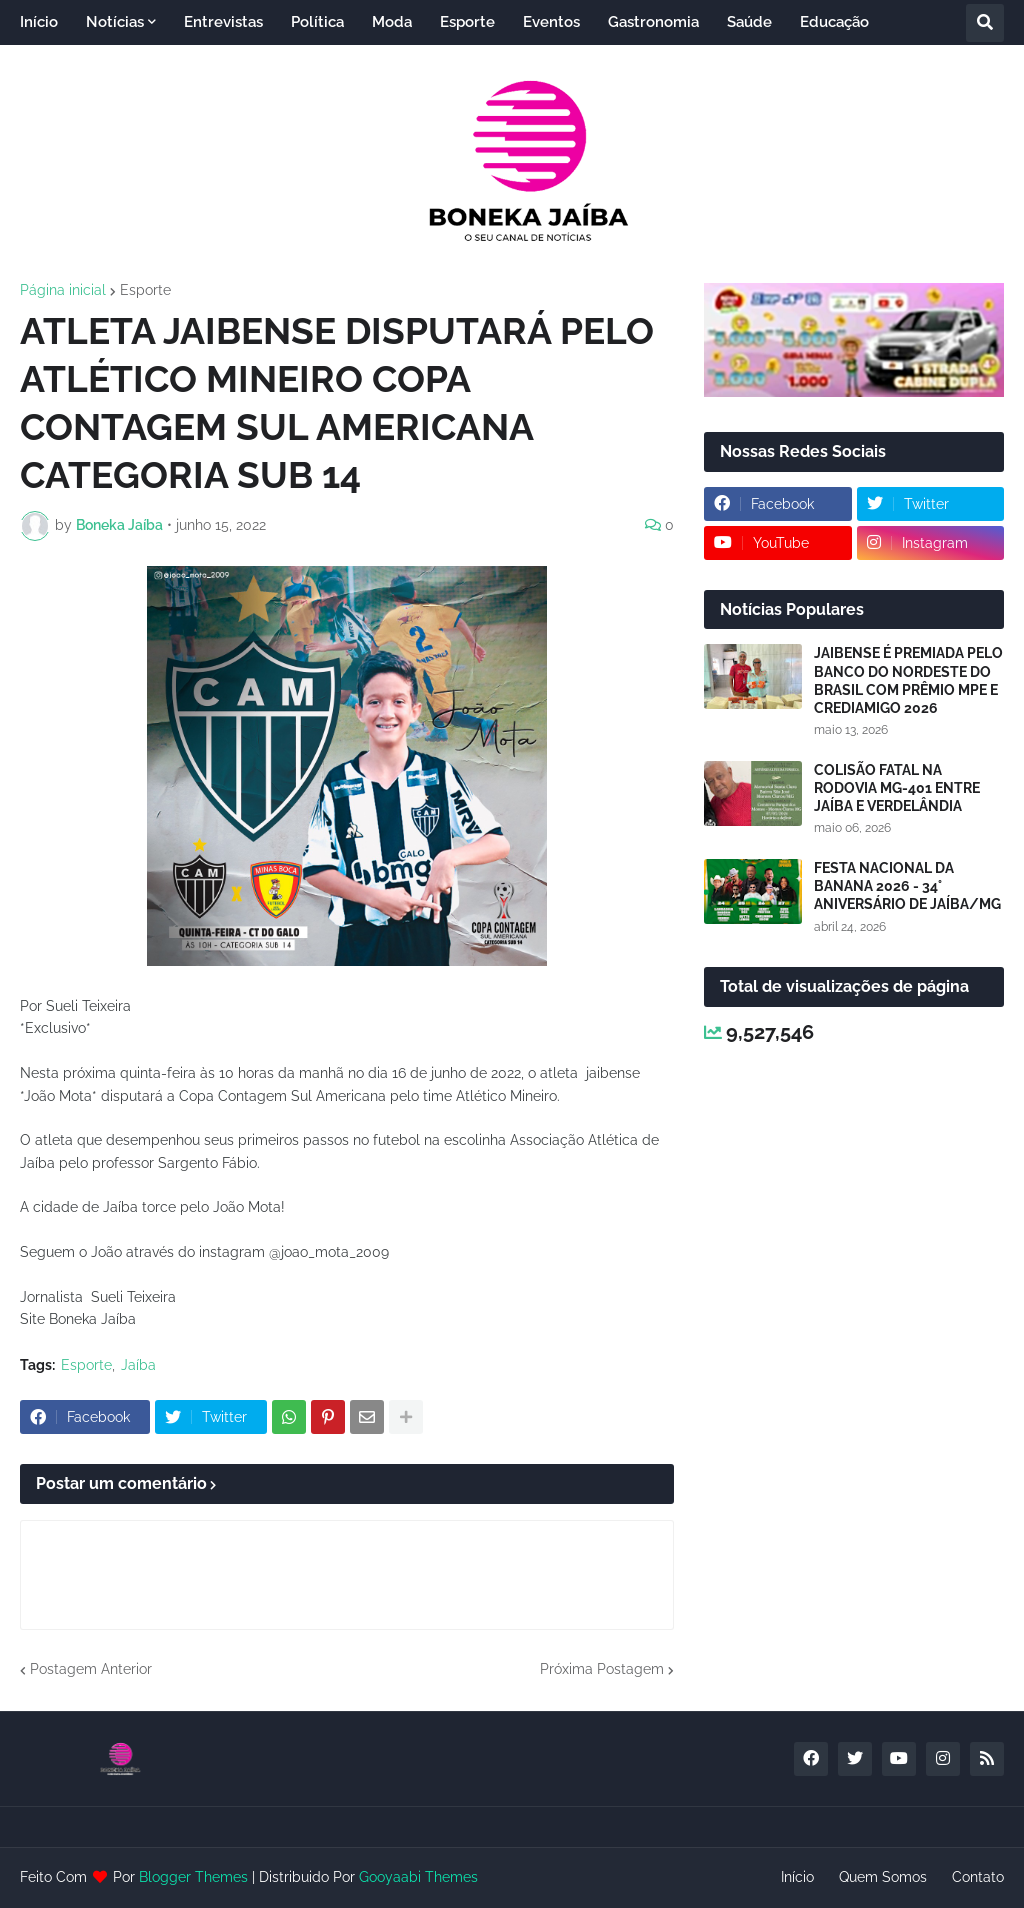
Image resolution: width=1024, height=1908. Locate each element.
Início (797, 1877)
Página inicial (63, 290)
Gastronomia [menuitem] (653, 22)
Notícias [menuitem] (115, 22)
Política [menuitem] (317, 22)
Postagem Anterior (91, 1669)
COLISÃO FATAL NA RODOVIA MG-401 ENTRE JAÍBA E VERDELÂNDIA (897, 788)
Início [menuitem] (39, 22)
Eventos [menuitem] (551, 22)
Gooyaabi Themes (418, 1877)
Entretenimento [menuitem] (91, 67)
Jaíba (138, 1365)
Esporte (145, 290)
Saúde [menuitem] (749, 22)
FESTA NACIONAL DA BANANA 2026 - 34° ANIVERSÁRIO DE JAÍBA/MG (907, 886)
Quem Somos (883, 1877)
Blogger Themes (193, 1877)
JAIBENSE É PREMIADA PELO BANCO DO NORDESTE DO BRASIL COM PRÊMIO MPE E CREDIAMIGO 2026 (908, 680)
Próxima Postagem (602, 1669)
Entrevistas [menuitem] (223, 22)
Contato (978, 1877)
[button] (985, 23)
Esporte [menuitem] (467, 22)
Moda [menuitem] (392, 22)
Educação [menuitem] (834, 22)
